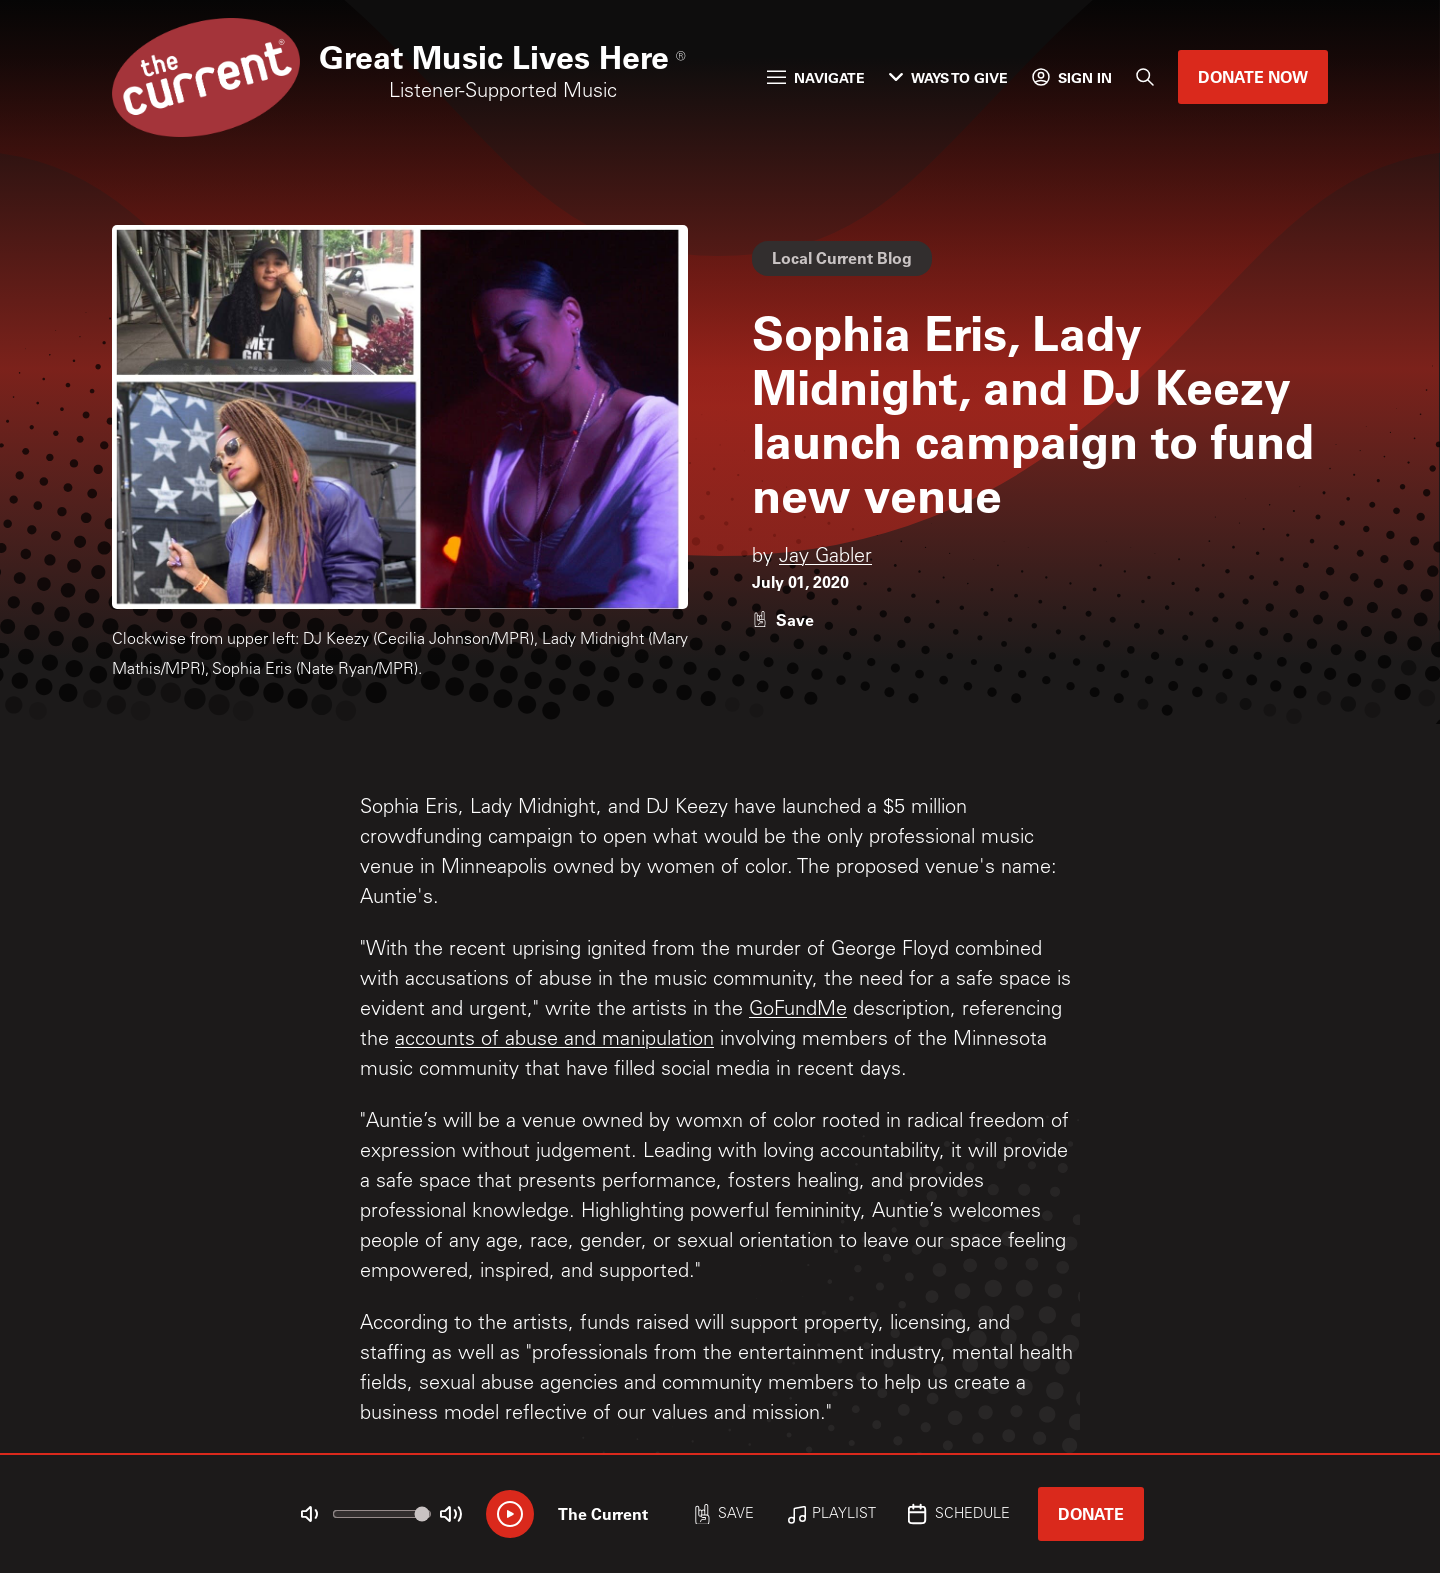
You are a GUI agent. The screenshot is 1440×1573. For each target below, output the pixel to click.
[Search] (1145, 77)
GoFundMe (798, 1011)
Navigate (816, 77)
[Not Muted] (310, 1514)
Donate (1091, 1513)
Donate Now (1253, 76)
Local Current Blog (842, 257)
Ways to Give (948, 77)
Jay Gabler (825, 558)
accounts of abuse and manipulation (554, 1041)
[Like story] (783, 619)
